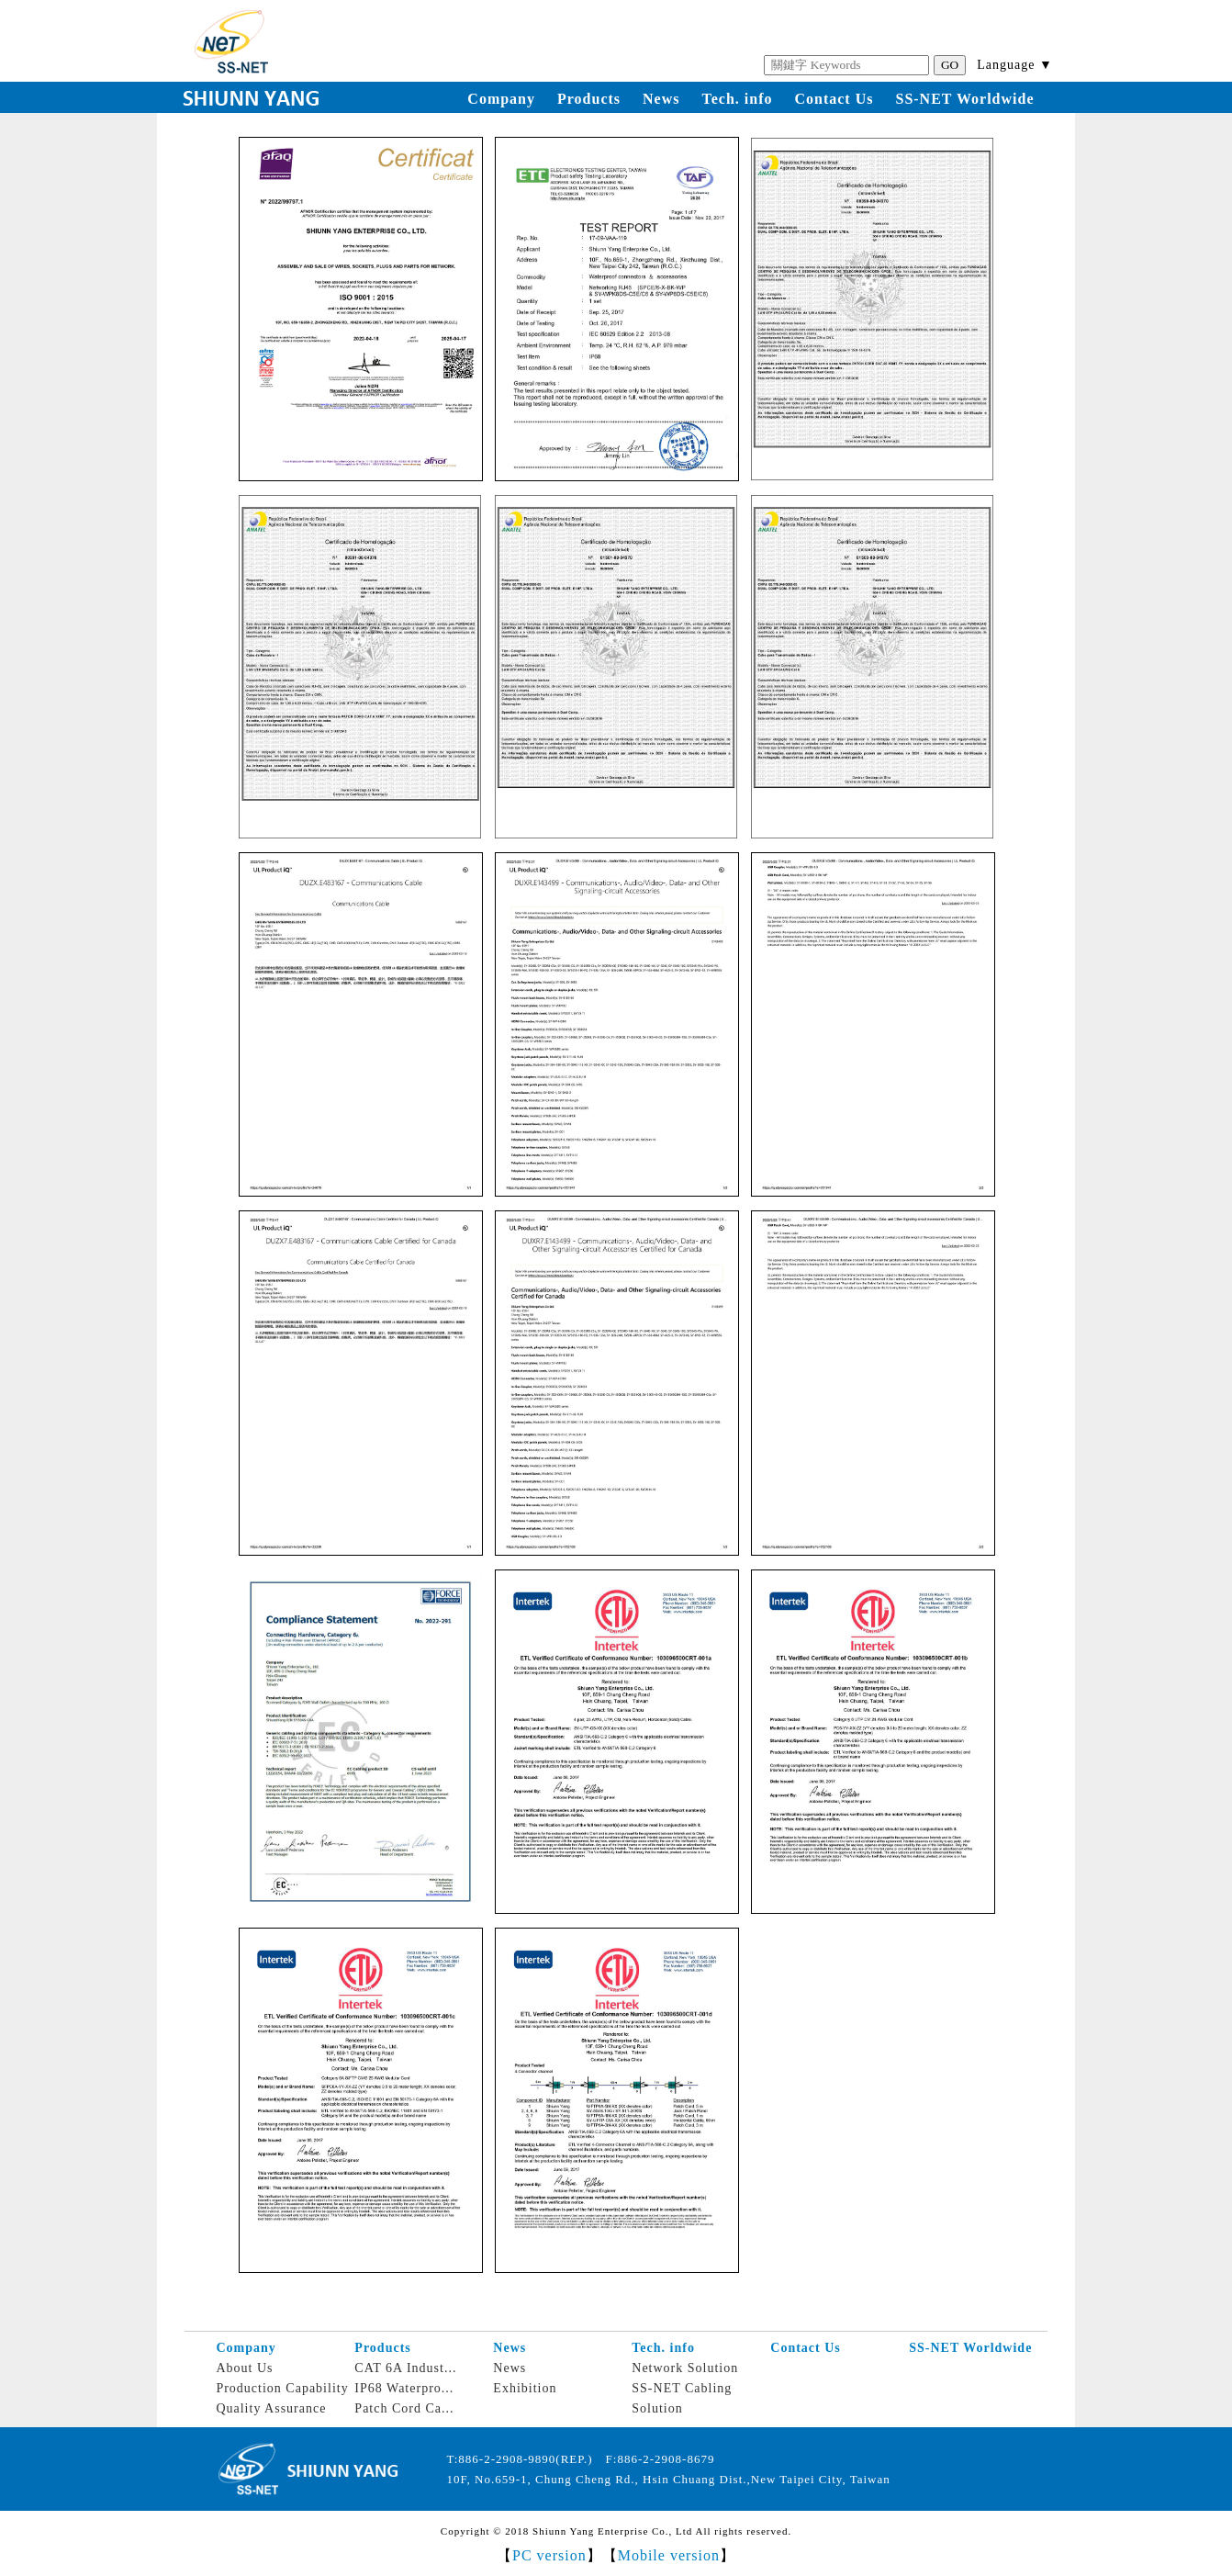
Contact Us (833, 99)
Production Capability (282, 2388)
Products (589, 99)
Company (501, 99)
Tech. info (737, 99)
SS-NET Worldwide (964, 99)
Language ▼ (1015, 65)
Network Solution (685, 2368)
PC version (549, 2555)
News (661, 99)
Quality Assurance (271, 2408)
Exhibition (524, 2388)
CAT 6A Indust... (405, 2368)
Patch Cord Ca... (404, 2408)
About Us (244, 2368)
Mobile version (669, 2555)
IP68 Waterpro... (404, 2388)
